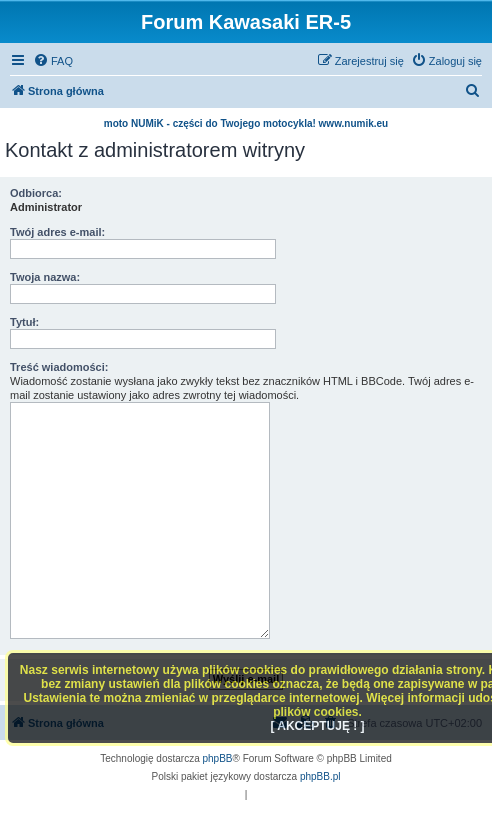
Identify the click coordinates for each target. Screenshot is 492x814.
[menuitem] (53, 61)
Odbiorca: (36, 193)
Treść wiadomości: (59, 367)
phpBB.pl (320, 776)
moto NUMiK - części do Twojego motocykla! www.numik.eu (246, 123)
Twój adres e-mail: (57, 232)
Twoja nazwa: (45, 277)
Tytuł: (24, 322)
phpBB (218, 758)
